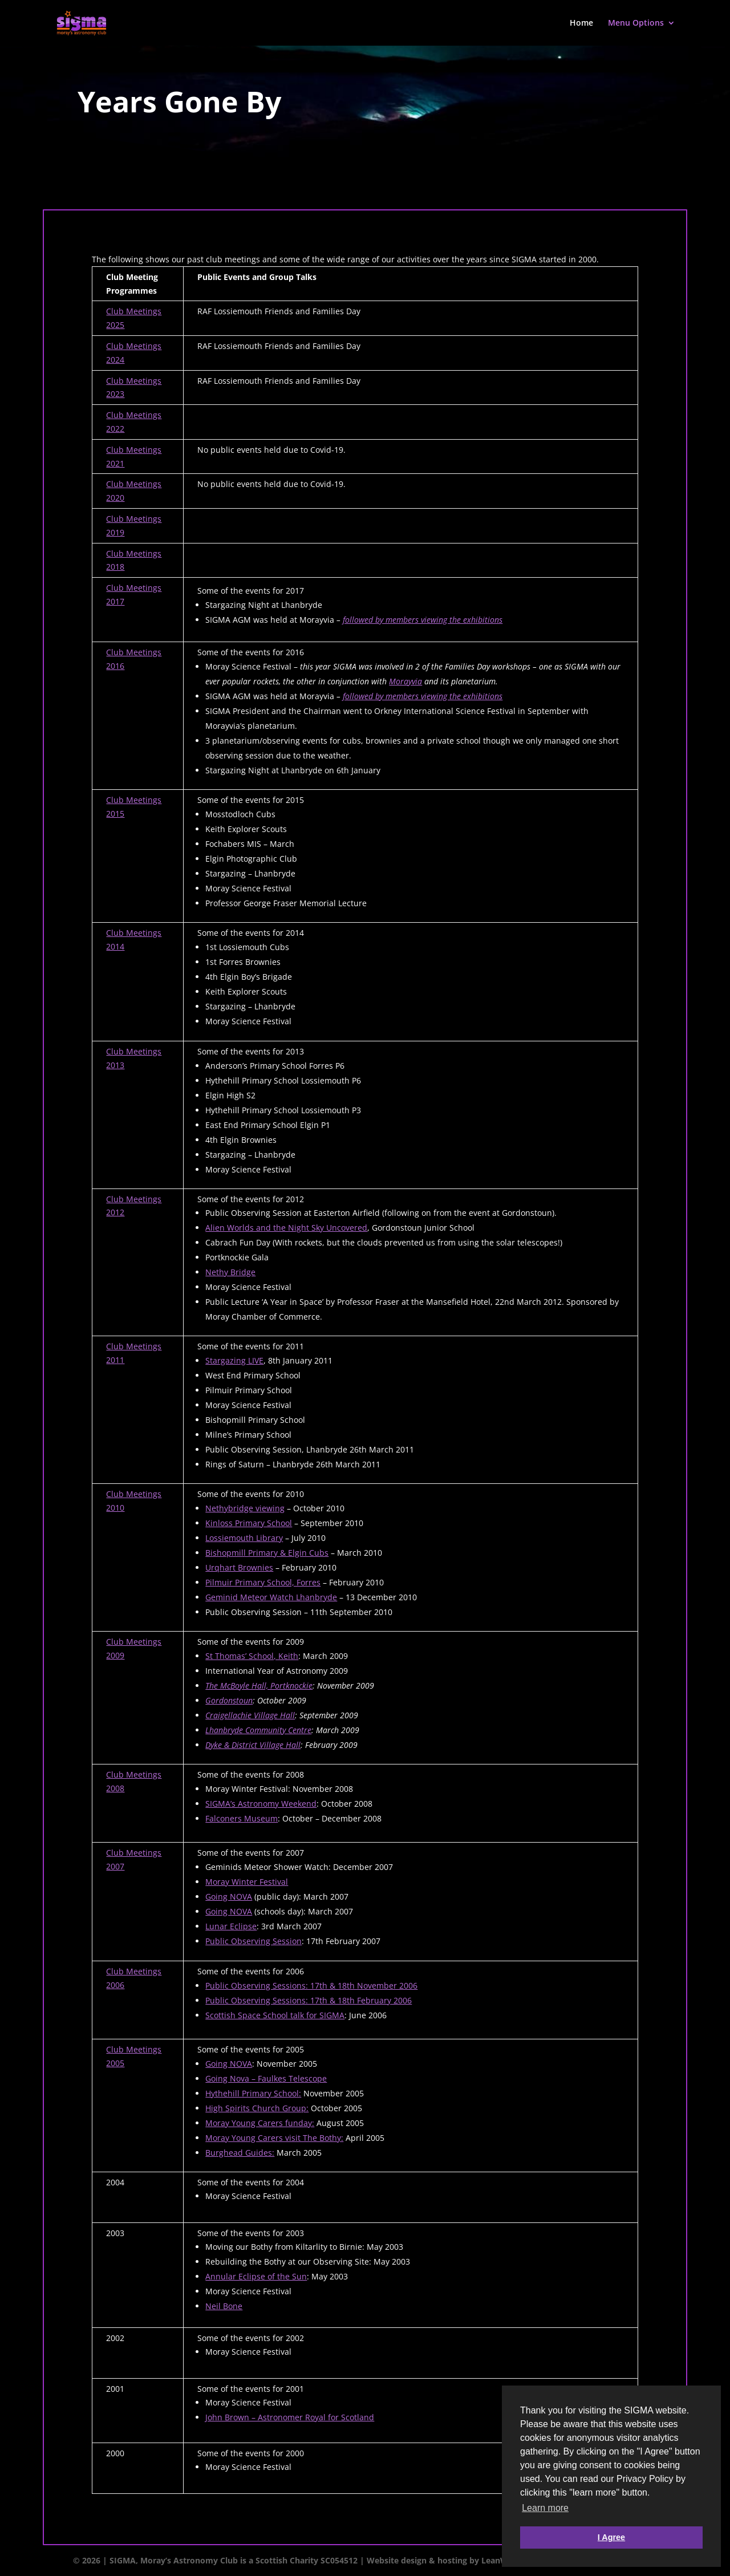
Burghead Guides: (239, 2152)
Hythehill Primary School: (253, 2093)
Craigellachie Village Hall (250, 1715)
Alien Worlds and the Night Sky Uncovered (286, 1227)
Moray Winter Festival (246, 1881)
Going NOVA (228, 1896)
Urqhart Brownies (239, 1567)
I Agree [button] (611, 2537)
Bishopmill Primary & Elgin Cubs (266, 1552)
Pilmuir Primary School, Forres (263, 1582)
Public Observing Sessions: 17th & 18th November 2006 (311, 1985)
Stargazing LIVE (234, 1360)
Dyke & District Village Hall (253, 1744)
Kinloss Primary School (248, 1523)
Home (581, 23)
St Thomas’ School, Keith (251, 1655)
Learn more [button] (545, 2508)
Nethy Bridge (230, 1272)
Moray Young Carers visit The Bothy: (274, 2137)
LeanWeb (499, 2560)
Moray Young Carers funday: (259, 2122)
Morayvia (405, 681)
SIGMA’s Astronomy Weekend (261, 1803)
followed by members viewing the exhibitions (422, 619)
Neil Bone (223, 2306)
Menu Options (636, 23)
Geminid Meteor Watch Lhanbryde (271, 1597)
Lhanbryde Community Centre (258, 1730)
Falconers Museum (241, 1818)
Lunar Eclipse (231, 1926)
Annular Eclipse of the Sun (256, 2276)
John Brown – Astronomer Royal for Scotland (289, 2417)
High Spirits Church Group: (257, 2108)
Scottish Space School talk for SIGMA (274, 2015)
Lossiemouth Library (244, 1537)
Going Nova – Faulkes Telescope (266, 2078)
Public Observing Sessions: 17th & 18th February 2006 (308, 2000)
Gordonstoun (229, 1700)
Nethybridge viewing (245, 1508)
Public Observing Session (253, 1941)
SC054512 (339, 2560)
